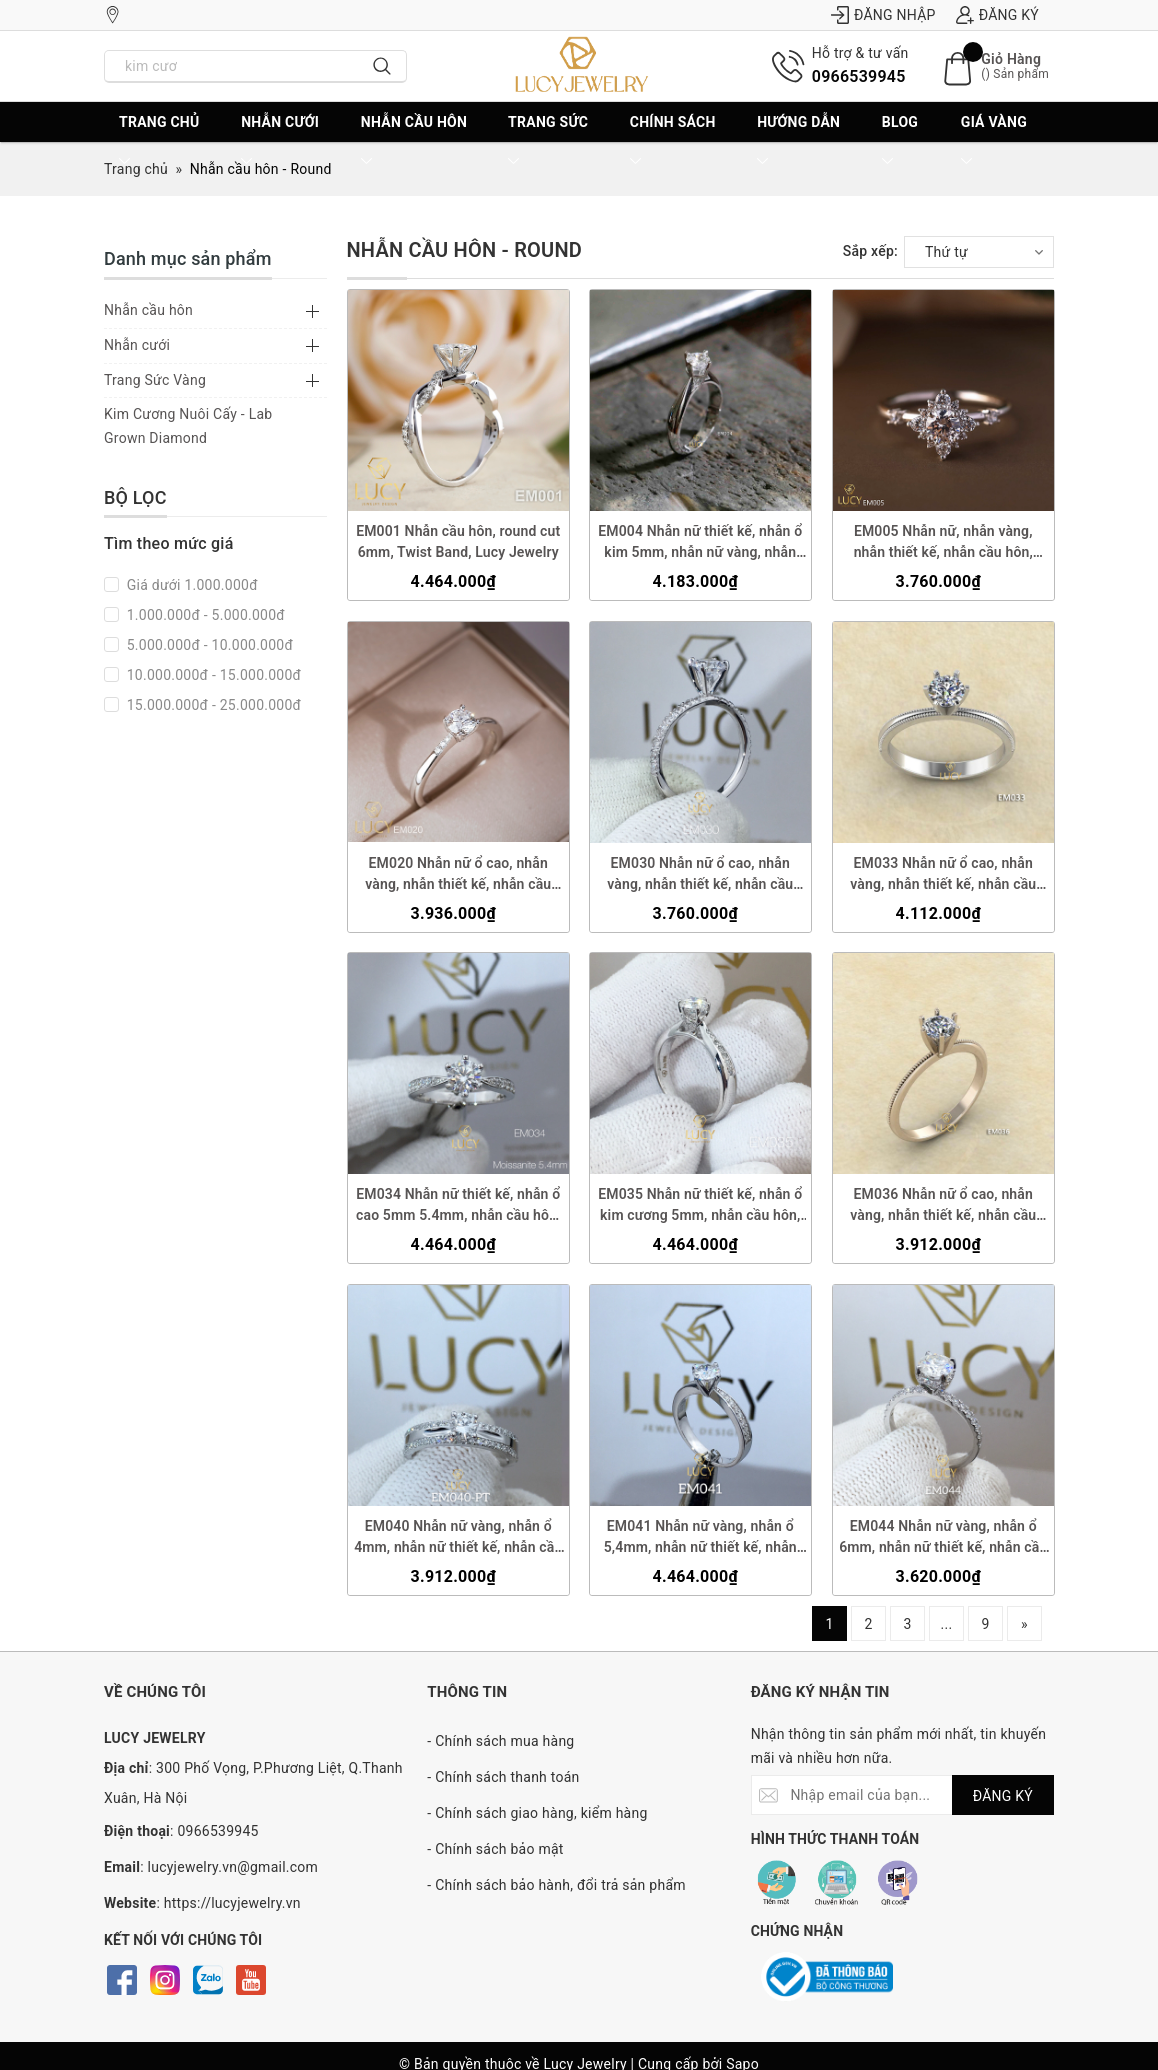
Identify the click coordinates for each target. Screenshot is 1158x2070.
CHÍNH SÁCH (673, 142)
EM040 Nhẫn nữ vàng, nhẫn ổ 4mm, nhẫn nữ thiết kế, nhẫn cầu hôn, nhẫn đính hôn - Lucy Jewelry (458, 1538)
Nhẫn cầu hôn (414, 142)
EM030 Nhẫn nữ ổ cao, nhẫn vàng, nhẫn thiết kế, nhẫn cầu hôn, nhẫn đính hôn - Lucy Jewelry (700, 874)
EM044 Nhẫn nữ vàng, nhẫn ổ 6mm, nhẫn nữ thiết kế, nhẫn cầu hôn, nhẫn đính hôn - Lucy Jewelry (943, 1538)
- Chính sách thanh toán (503, 1777)
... (947, 1624)
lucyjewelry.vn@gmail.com (233, 1867)
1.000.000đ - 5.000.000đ (204, 615)
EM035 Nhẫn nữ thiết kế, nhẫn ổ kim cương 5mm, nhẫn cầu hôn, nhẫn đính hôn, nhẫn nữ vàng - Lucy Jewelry (700, 1206)
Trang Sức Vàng (155, 380)
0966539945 (859, 76)
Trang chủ (159, 142)
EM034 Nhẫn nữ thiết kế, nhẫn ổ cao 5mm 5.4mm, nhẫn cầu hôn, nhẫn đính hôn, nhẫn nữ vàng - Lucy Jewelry (458, 1206)
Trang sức (548, 142)
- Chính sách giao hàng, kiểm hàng (537, 1813)
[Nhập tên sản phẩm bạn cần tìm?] (232, 66)
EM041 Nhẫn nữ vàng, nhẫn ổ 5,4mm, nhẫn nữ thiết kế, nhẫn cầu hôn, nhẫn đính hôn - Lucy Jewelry (700, 1538)
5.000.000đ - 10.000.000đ (208, 645)
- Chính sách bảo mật (495, 1849)
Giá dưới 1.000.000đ (190, 585)
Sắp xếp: (870, 251)
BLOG (900, 142)
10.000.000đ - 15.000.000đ (212, 675)
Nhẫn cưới (280, 142)
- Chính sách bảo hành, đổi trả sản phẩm (556, 1885)
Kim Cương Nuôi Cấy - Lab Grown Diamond (188, 426)
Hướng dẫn (798, 142)
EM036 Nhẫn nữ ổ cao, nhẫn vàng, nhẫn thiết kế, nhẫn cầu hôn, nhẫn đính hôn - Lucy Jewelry (943, 1206)
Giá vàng (994, 142)
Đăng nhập (883, 15)
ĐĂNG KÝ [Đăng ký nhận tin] (1003, 1796)
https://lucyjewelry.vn (232, 1903)
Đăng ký (997, 15)
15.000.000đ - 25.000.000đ (212, 705)
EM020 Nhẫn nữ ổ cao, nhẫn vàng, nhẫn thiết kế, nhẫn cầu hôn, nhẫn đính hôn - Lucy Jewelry (458, 874)
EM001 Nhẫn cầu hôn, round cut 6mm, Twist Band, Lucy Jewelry (458, 541)
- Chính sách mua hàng (500, 1741)
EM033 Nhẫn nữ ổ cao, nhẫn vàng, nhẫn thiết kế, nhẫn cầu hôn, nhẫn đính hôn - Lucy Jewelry (943, 874)
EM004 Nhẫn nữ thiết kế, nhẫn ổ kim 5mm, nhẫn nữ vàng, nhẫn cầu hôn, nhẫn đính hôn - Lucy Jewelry (700, 543)
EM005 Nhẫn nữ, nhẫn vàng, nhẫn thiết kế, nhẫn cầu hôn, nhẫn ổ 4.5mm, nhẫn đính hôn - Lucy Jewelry (942, 543)
